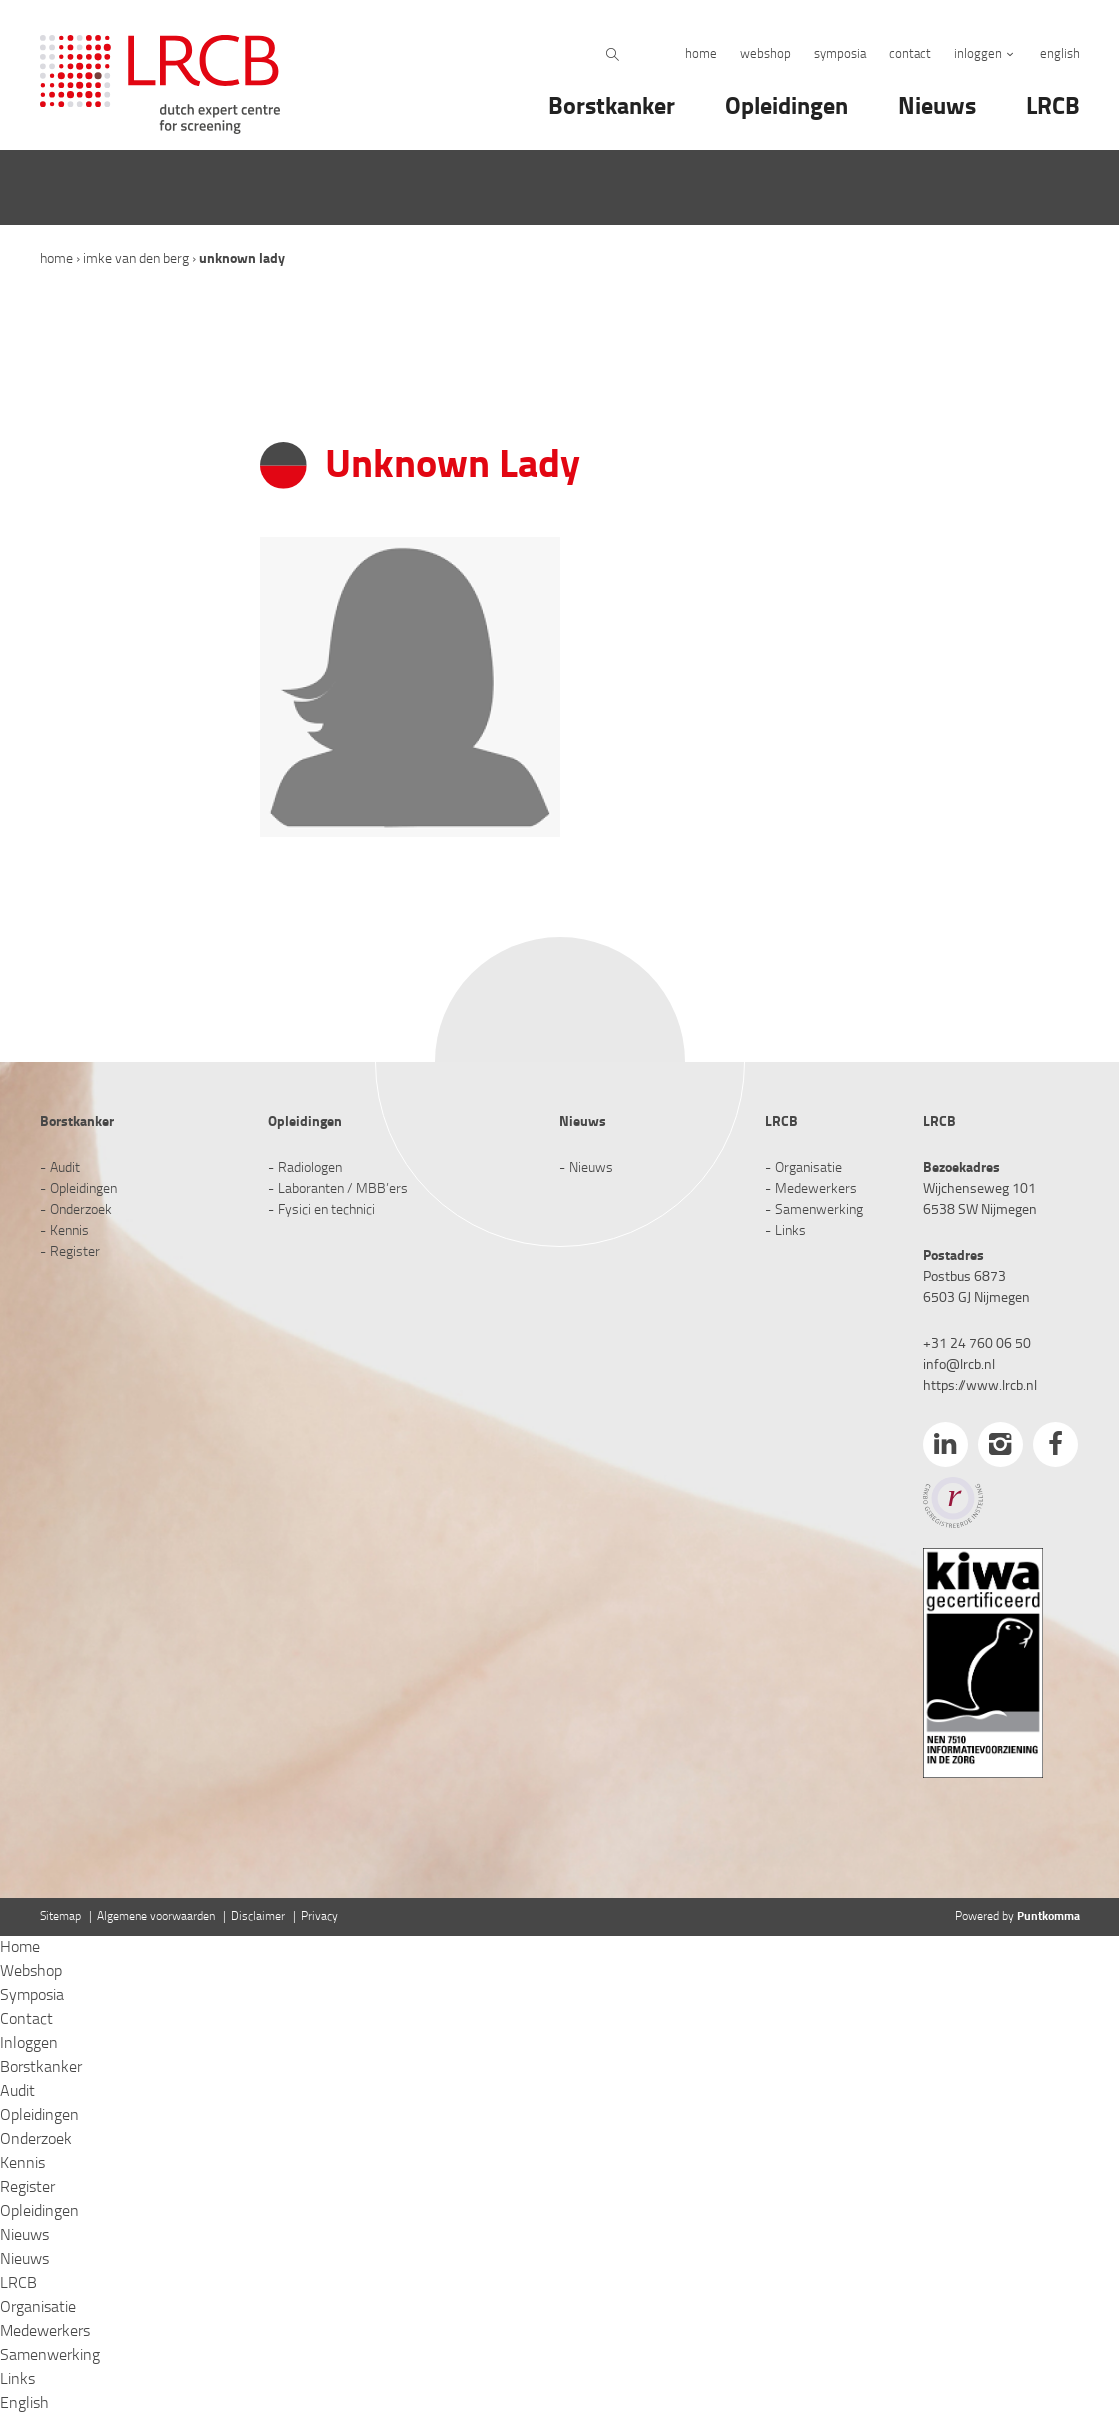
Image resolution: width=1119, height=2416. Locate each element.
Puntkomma (1048, 1917)
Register (75, 1252)
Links (790, 1231)
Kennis (69, 1231)
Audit (65, 1168)
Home (701, 54)
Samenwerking (819, 1210)
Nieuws (937, 108)
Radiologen (310, 1168)
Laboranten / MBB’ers (343, 1189)
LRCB (1053, 108)
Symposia (840, 54)
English (1060, 54)
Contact (910, 54)
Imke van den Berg (136, 259)
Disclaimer (258, 1917)
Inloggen (978, 54)
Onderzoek (81, 1210)
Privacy (319, 1917)
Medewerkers (816, 1189)
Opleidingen (786, 108)
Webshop (765, 54)
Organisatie (808, 1168)
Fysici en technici (326, 1210)
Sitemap (60, 1917)
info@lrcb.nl (959, 1365)
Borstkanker (611, 108)
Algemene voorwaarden (156, 1917)
